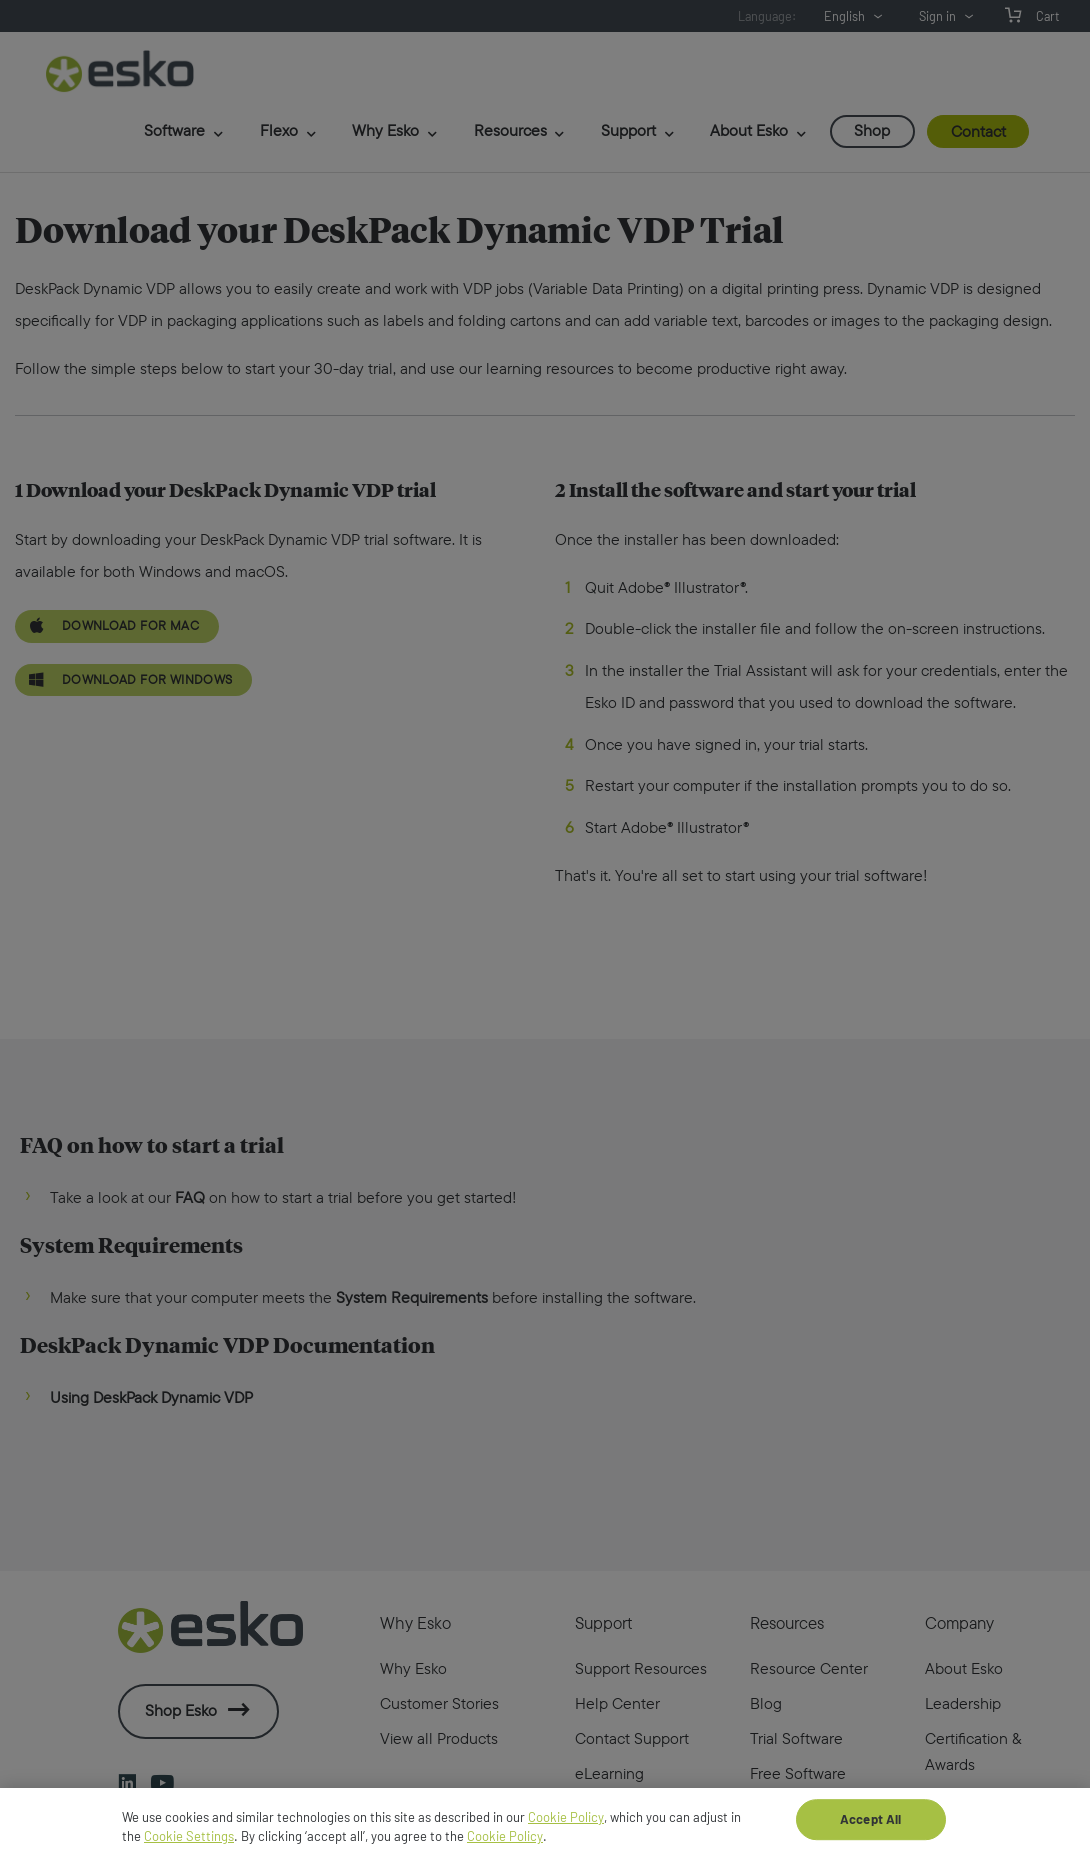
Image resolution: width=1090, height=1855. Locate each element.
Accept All (870, 1828)
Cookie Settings (189, 1846)
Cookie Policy (566, 1827)
